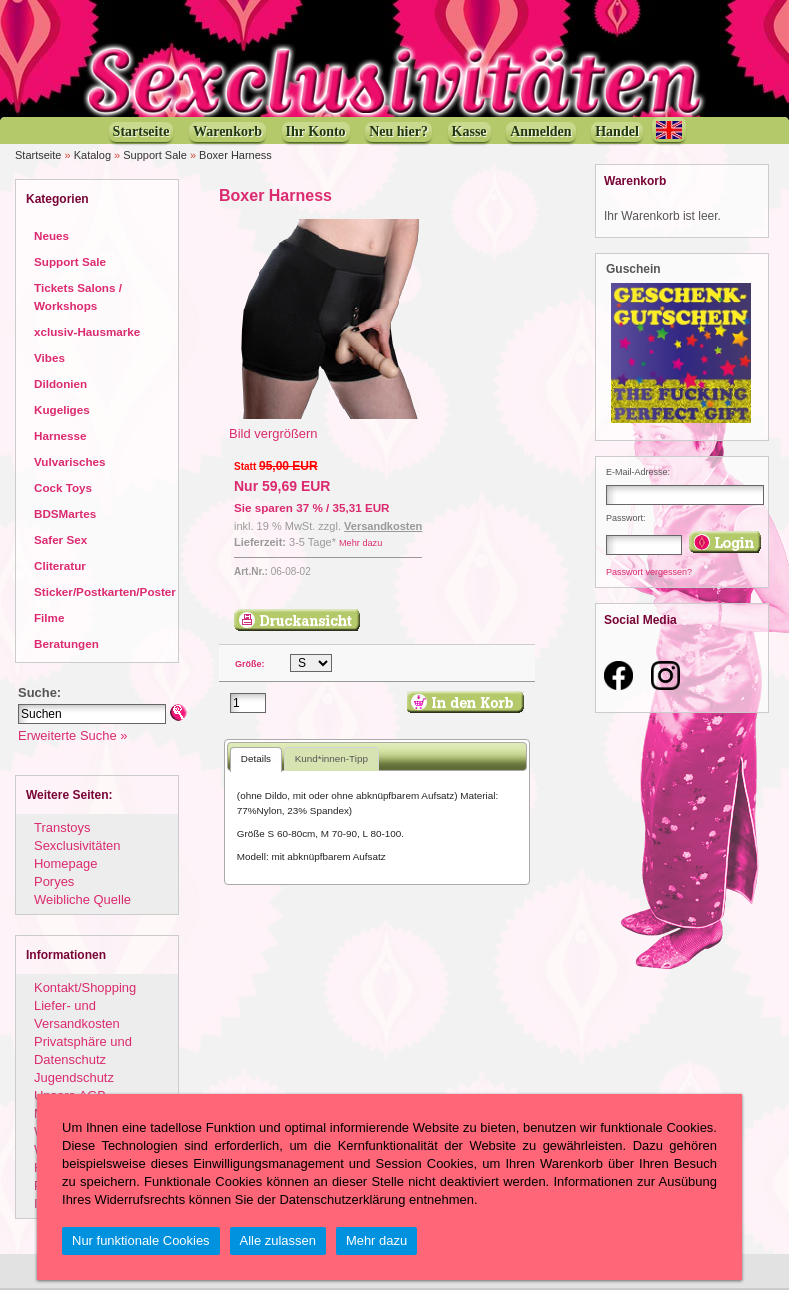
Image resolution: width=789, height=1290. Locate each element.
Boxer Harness (235, 155)
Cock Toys (63, 487)
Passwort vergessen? (649, 572)
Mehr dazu (360, 543)
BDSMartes (65, 513)
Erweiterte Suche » (72, 735)
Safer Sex (60, 539)
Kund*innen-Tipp (331, 758)
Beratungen (66, 643)
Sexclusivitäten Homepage (77, 854)
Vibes (49, 357)
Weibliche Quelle (82, 899)
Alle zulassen (278, 1240)
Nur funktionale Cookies (141, 1240)
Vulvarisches (70, 461)
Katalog (92, 155)
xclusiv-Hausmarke (87, 331)
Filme (49, 617)
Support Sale (155, 155)
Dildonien (60, 383)
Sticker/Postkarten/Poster (105, 591)
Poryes (54, 881)
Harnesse (60, 435)
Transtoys (62, 827)
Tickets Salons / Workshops (78, 296)
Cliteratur (60, 565)
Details (256, 758)
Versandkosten (383, 526)
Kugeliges (62, 409)
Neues (51, 235)
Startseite (38, 155)
